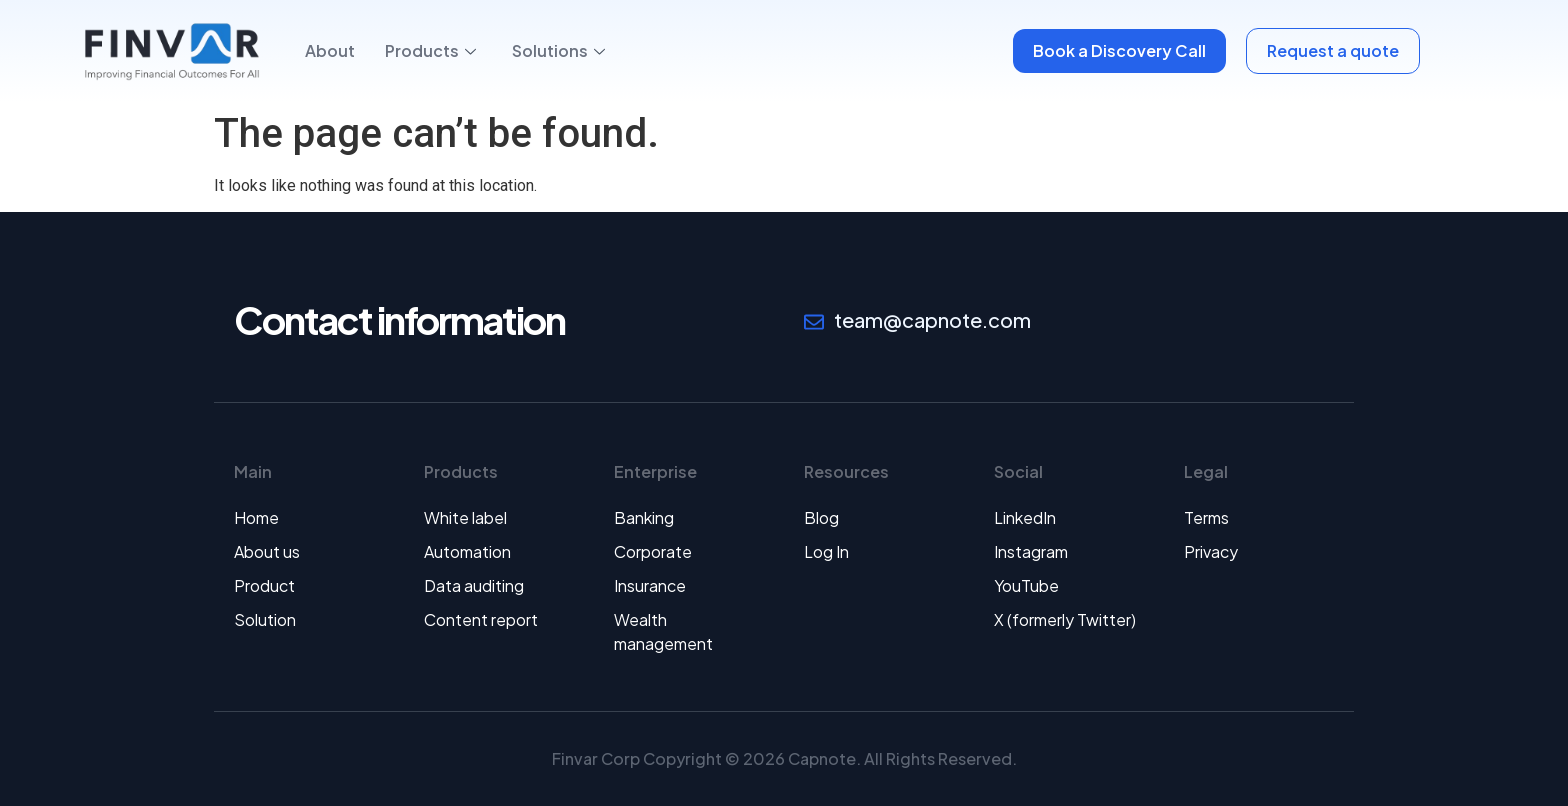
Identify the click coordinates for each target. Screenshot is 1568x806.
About (330, 50)
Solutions (558, 50)
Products (430, 50)
